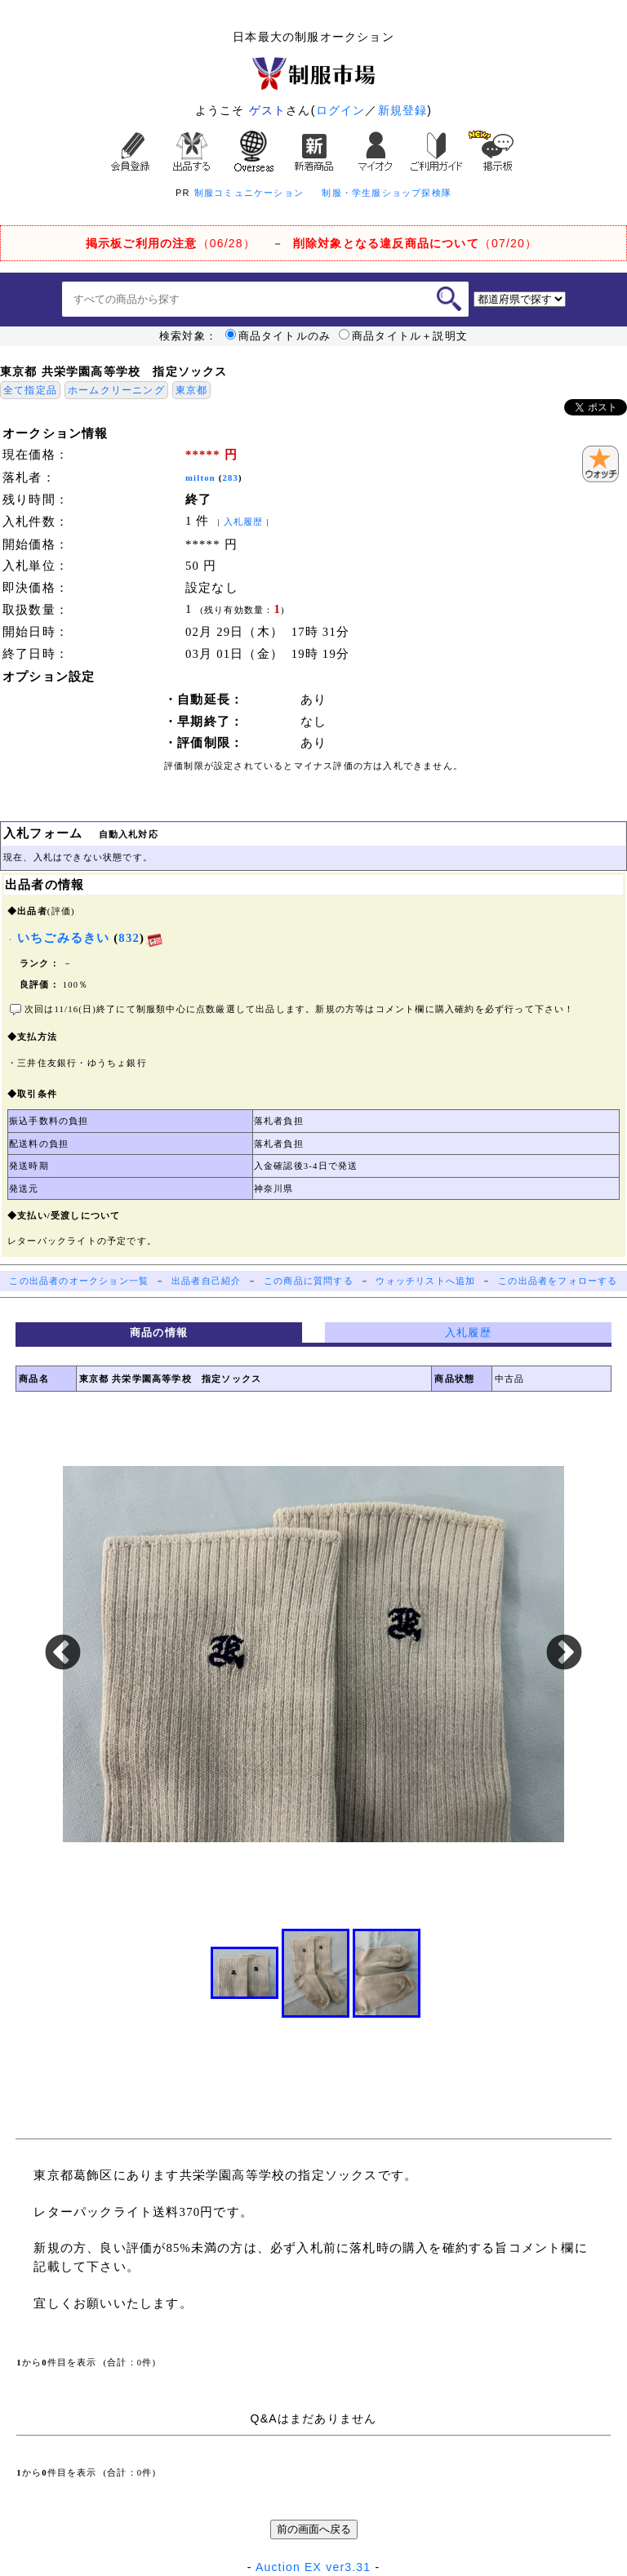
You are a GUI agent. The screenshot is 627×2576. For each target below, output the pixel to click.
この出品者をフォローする (557, 1281)
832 (129, 937)
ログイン (341, 110)
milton (200, 477)
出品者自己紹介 (206, 1281)
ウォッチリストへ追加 (425, 1281)
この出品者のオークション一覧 (79, 1281)
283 (230, 477)
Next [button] (564, 1653)
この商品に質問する (309, 1281)
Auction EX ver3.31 (313, 2567)
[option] (313, 1653)
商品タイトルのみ (278, 336)
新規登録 (403, 110)
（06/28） (171, 243)
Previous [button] (62, 1653)
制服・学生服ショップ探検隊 (386, 193)
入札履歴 (244, 521)
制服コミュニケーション (249, 193)
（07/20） (415, 243)
